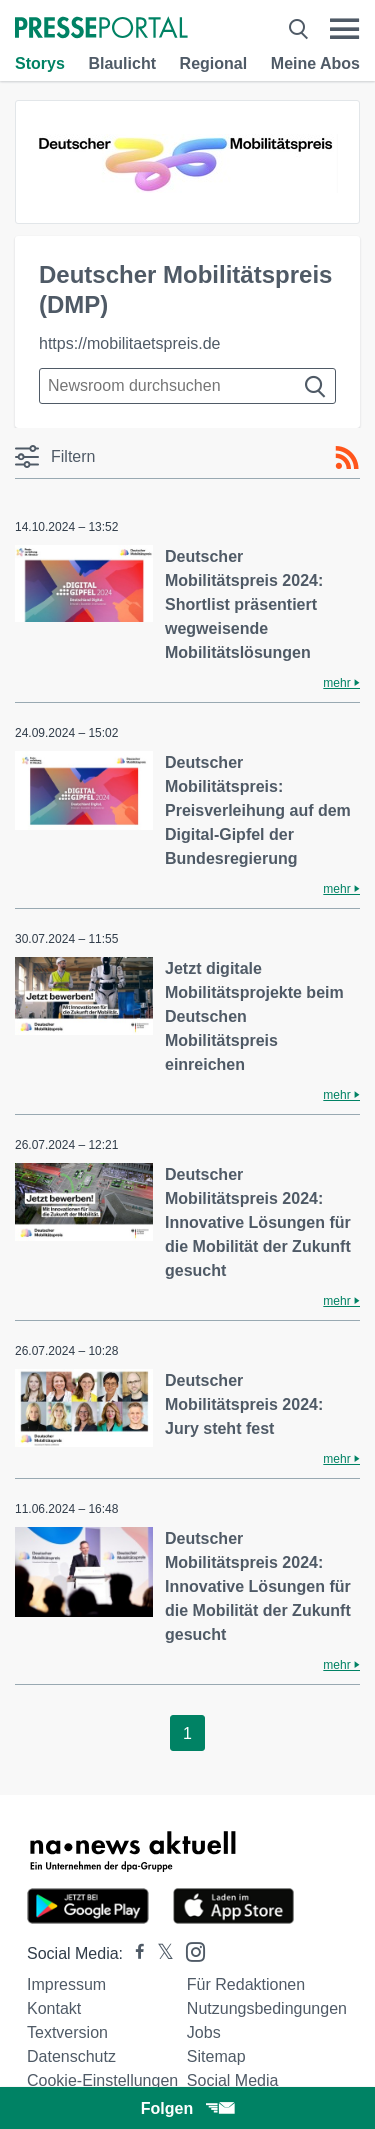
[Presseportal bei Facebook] (134, 1953)
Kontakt (54, 2008)
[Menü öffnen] (344, 29)
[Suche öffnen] (298, 29)
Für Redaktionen (246, 1984)
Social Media (233, 2080)
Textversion (67, 2032)
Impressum (66, 1984)
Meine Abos (315, 63)
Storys (40, 63)
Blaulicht (122, 63)
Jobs (204, 2032)
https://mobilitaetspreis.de (129, 343)
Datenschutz (71, 2056)
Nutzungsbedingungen (267, 2008)
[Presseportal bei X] (159, 1953)
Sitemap (216, 2056)
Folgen (187, 2108)
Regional (214, 63)
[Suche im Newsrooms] (187, 386)
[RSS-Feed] (347, 458)
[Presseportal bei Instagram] (189, 1950)
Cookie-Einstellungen (102, 2080)
